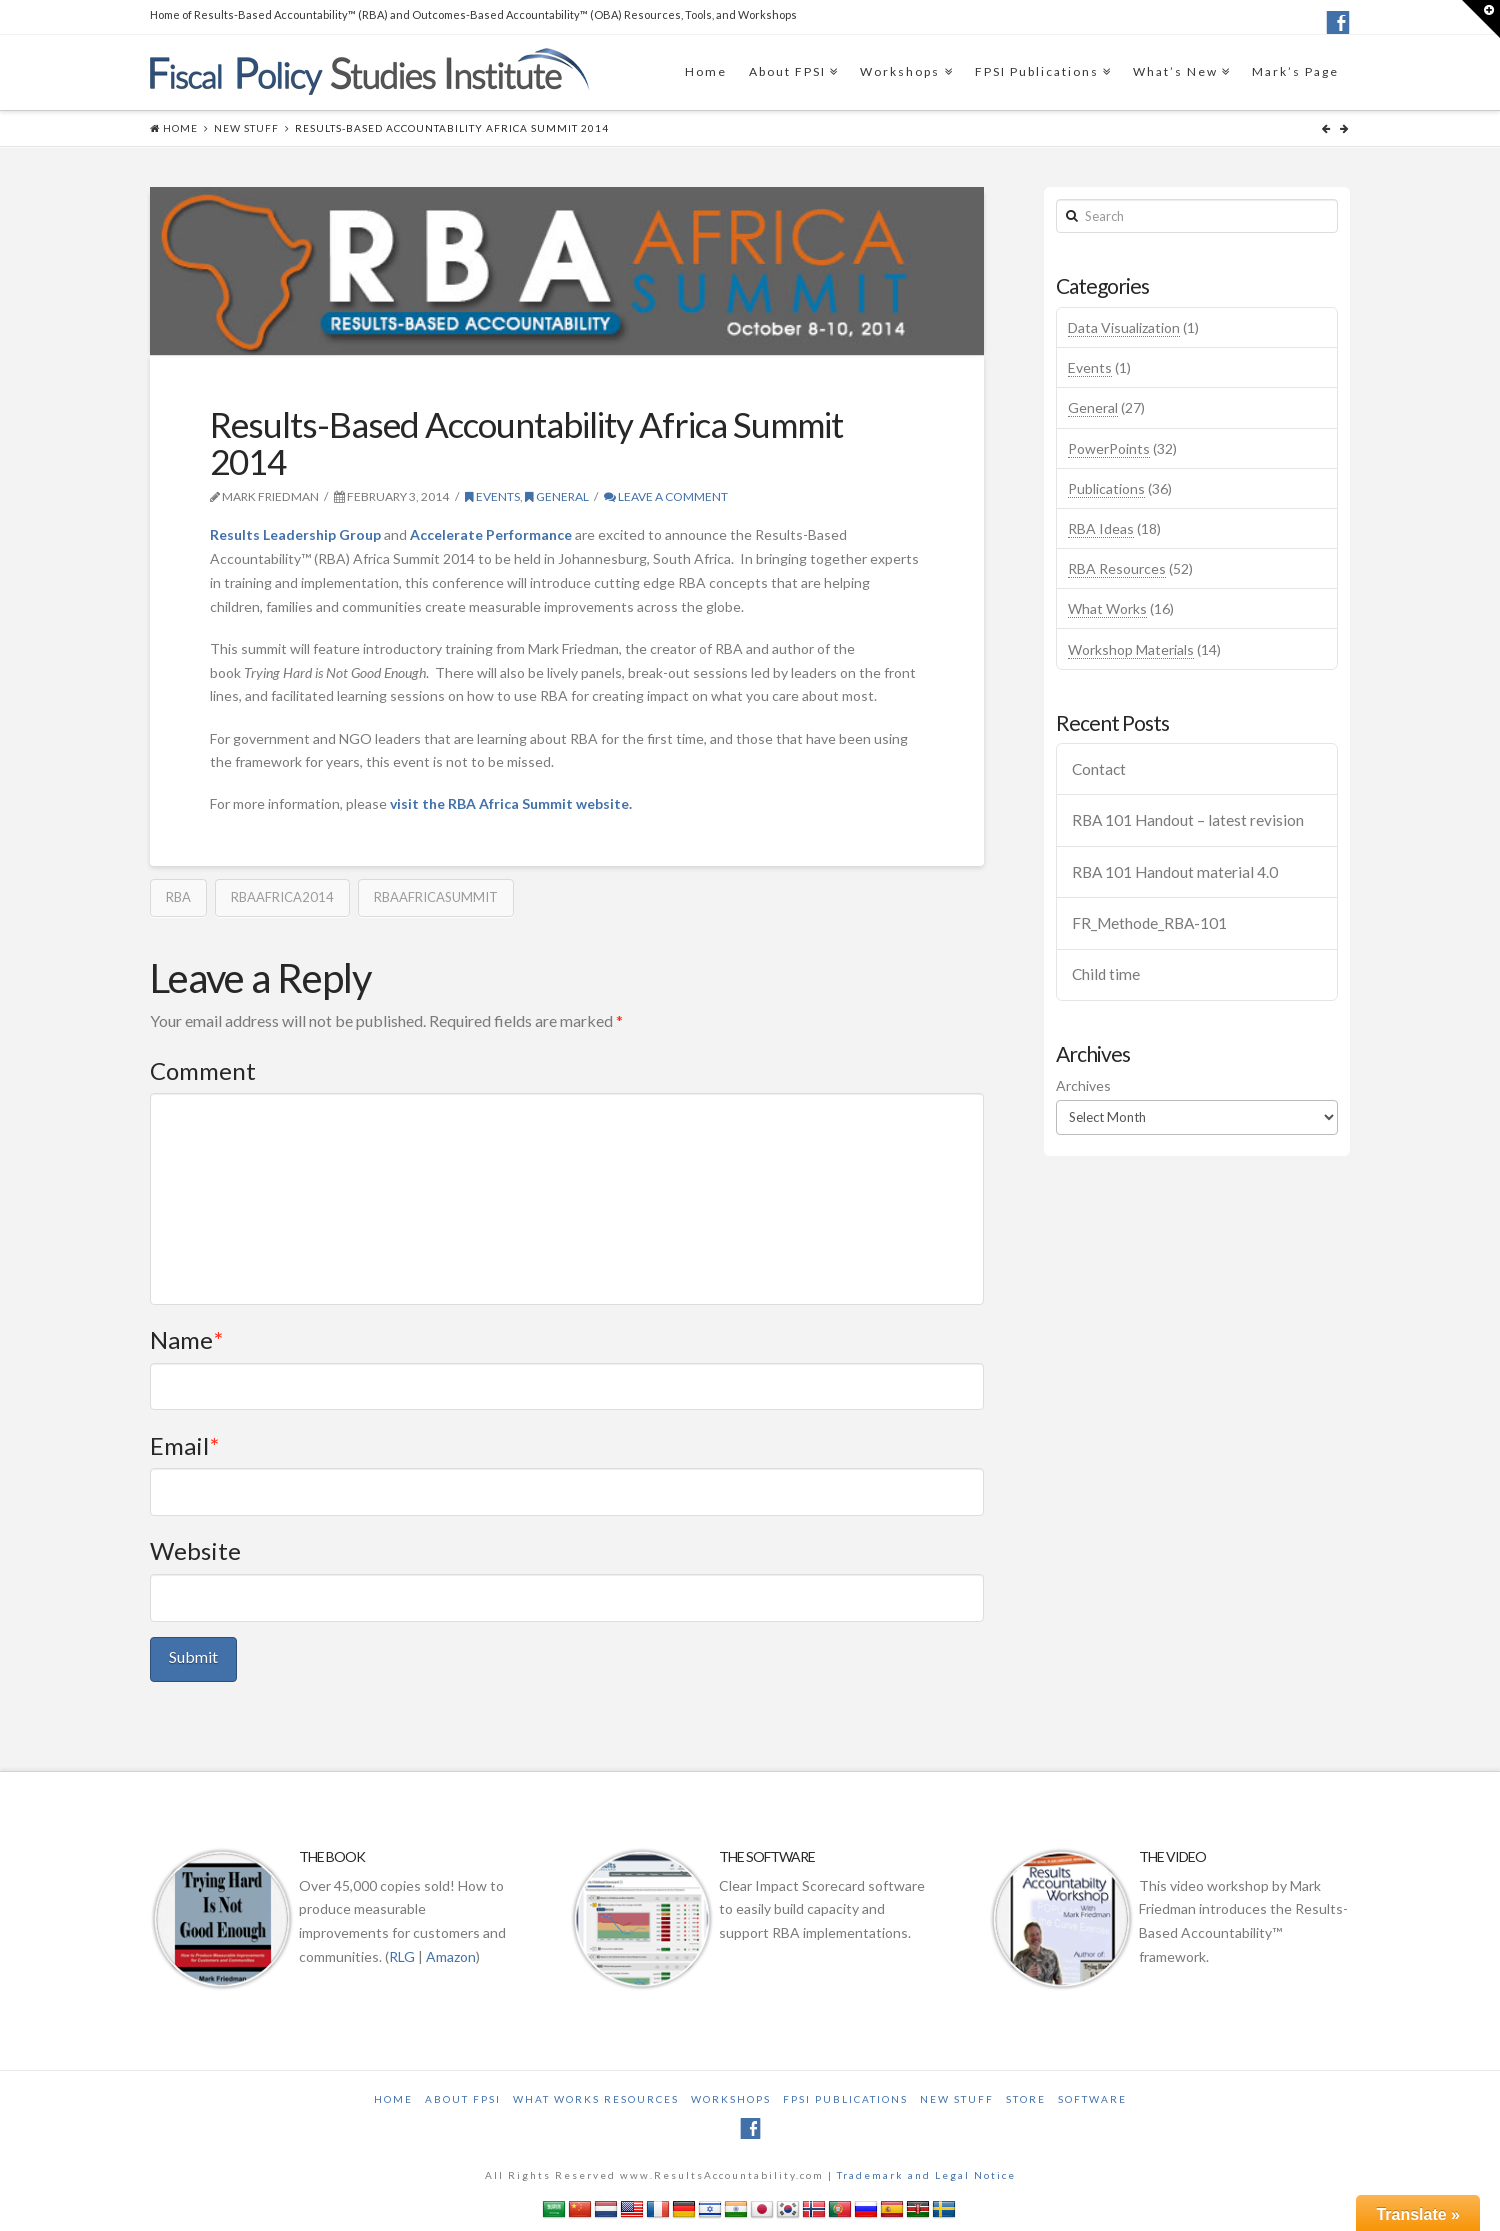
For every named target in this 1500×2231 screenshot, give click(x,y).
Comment (203, 1070)
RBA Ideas (1101, 528)
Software (1092, 2099)
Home (706, 71)
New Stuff (246, 128)
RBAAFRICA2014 (282, 897)
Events (492, 496)
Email (184, 1445)
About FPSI (787, 71)
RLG (402, 1956)
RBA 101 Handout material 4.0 (1175, 872)
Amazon (451, 1956)
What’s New (1175, 71)
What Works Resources (596, 2099)
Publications (1106, 488)
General (557, 496)
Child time (1106, 974)
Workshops (900, 71)
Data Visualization (1124, 327)
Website (195, 1550)
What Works (1107, 608)
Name (186, 1339)
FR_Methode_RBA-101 (1149, 923)
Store (1026, 2099)
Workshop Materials (1131, 649)
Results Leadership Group (295, 534)
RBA (178, 897)
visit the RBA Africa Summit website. (511, 803)
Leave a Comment (666, 496)
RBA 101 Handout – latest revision (1188, 820)
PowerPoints (1109, 448)
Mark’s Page (1295, 71)
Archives (1083, 1085)
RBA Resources (1117, 568)
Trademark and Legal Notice (926, 2175)
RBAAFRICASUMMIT (436, 897)
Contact (1099, 769)
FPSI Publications (1037, 71)
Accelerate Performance (491, 534)
